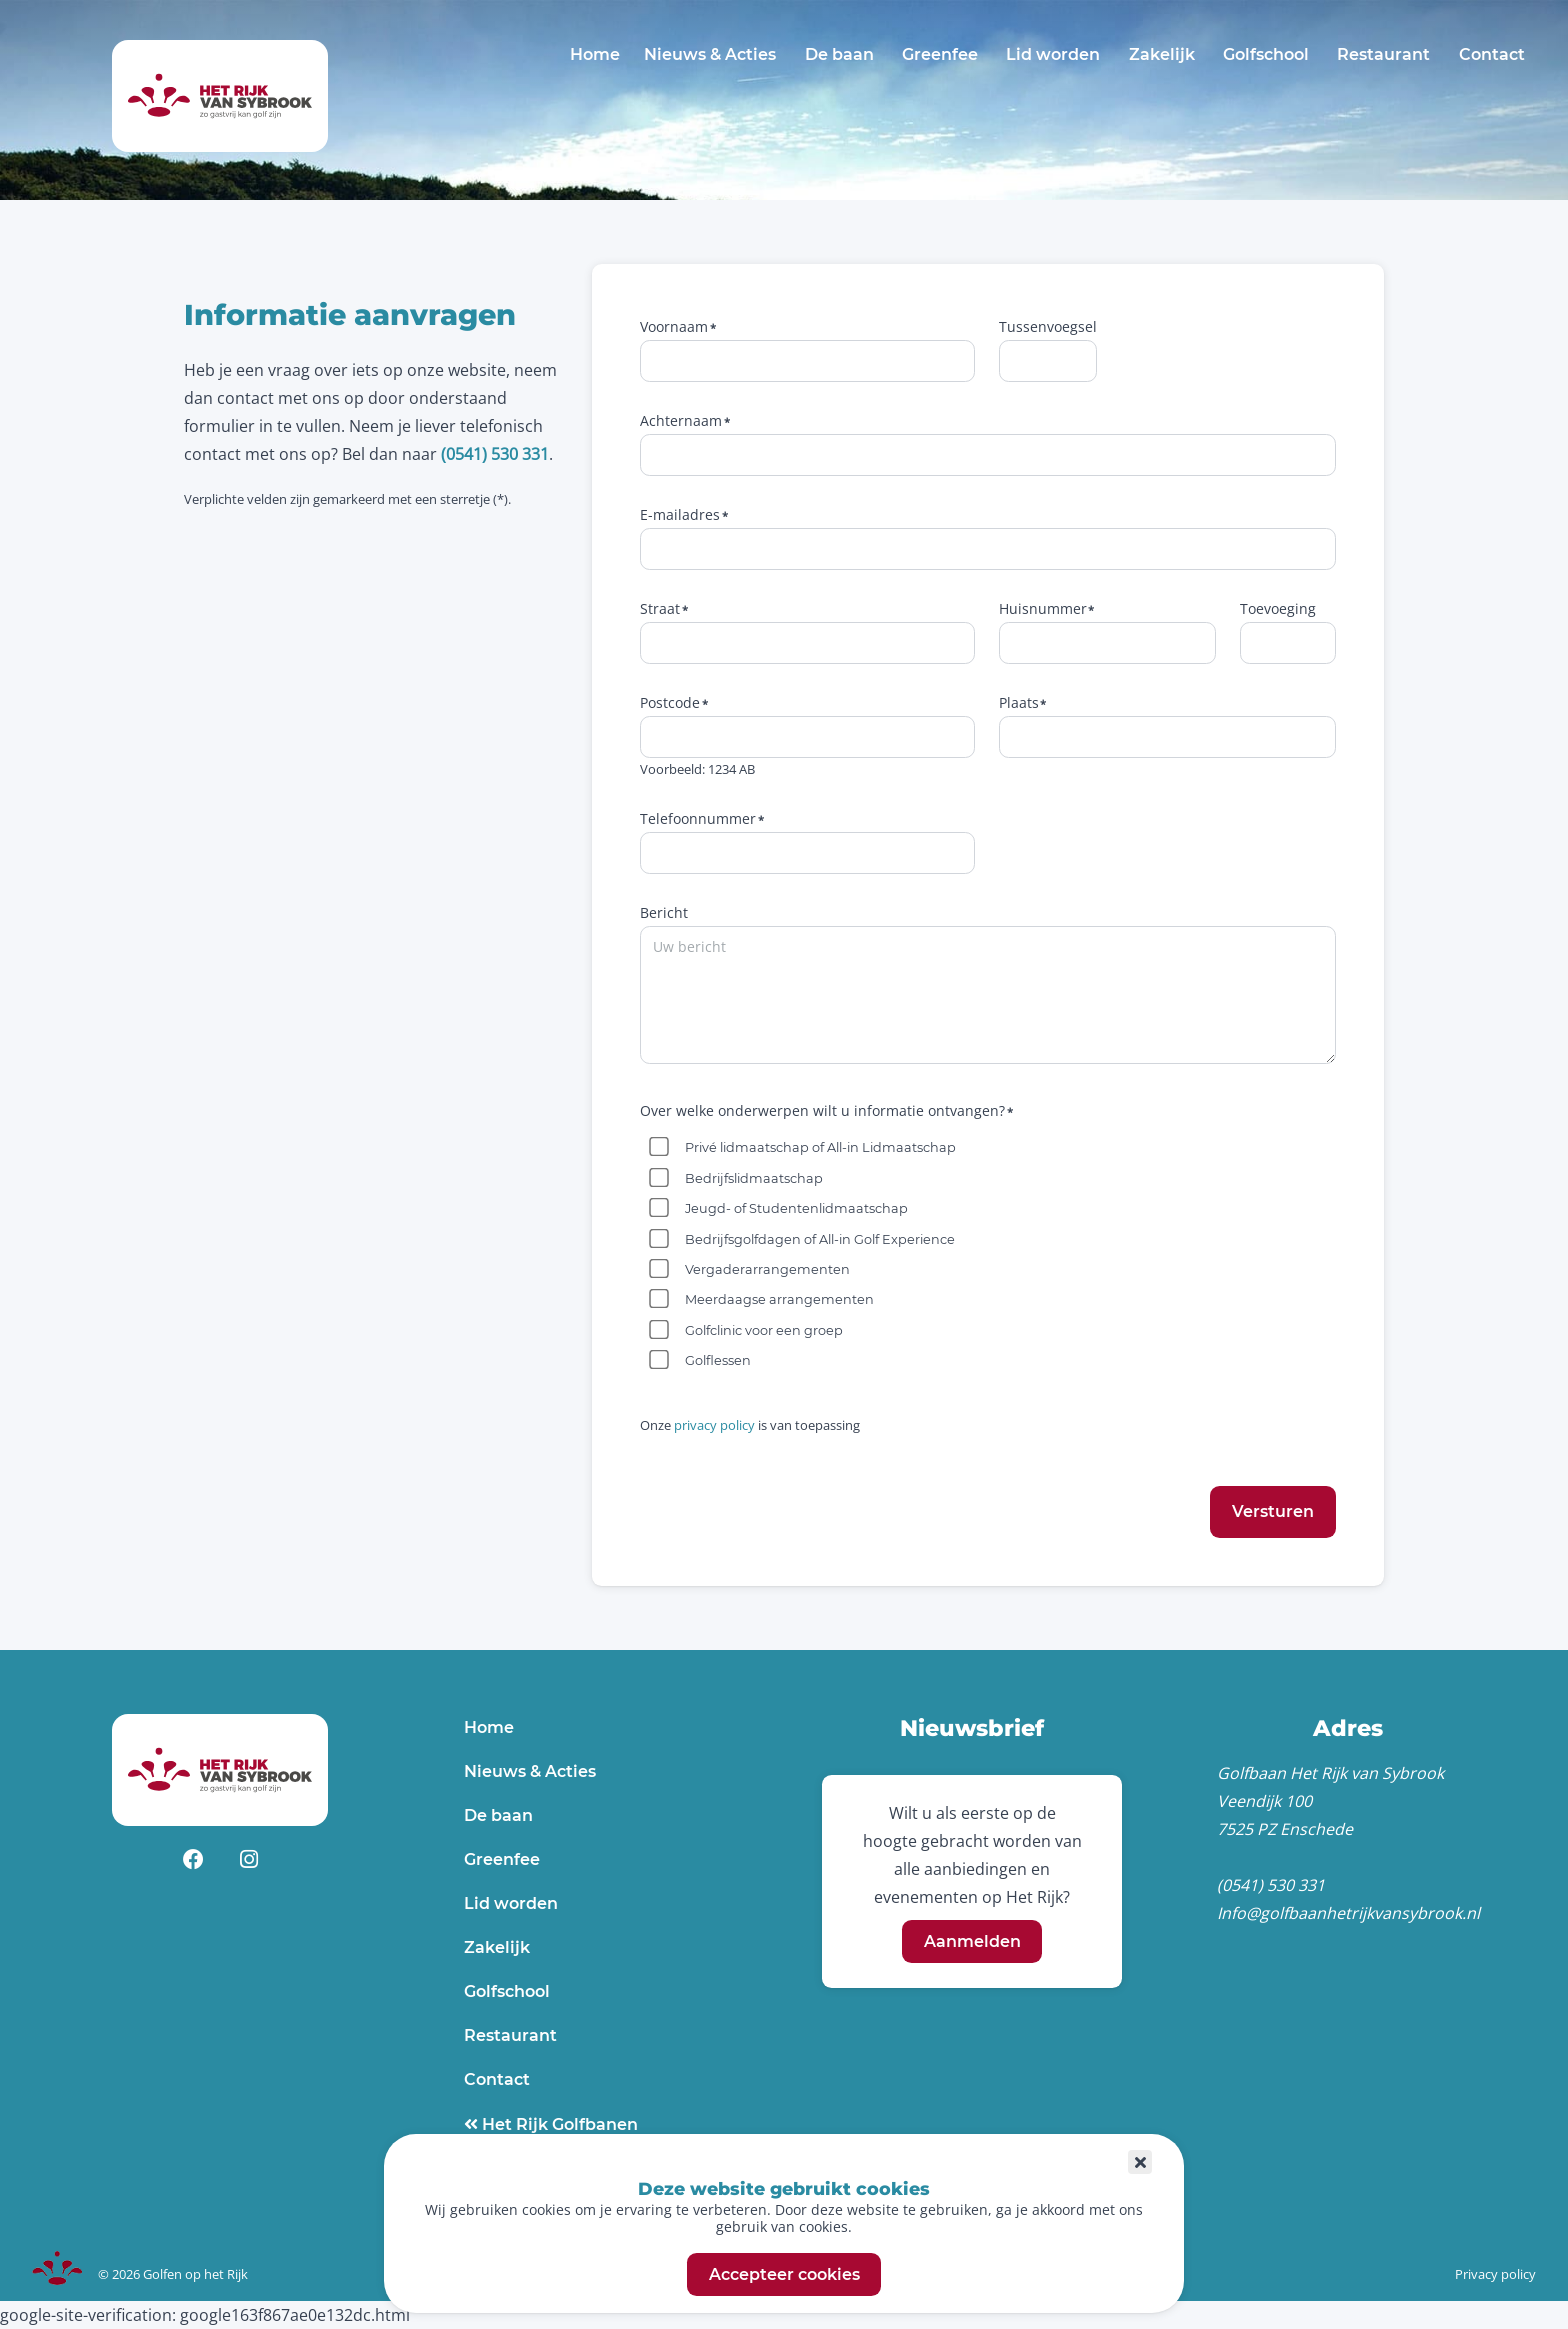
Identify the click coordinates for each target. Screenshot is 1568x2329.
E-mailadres (680, 514)
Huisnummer (1043, 608)
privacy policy (714, 1425)
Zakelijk (1162, 54)
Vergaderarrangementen (767, 1269)
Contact (1492, 54)
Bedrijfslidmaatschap (754, 1178)
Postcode (670, 702)
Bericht (664, 912)
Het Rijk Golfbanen (558, 2124)
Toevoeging (1278, 608)
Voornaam (674, 326)
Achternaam (681, 420)
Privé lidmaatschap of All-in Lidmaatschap (820, 1147)
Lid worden (1053, 54)
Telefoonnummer (698, 818)
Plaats (1019, 702)
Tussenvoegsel (1048, 326)
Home (595, 54)
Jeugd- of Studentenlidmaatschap (796, 1208)
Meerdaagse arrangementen (779, 1299)
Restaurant (1383, 54)
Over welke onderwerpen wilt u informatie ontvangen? (822, 1110)
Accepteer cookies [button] (784, 2274)
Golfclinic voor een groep (764, 1330)
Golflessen (718, 1360)
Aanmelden (972, 1941)
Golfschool (1266, 54)
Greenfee (940, 54)
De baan (839, 54)
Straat (660, 608)
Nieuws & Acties (710, 54)
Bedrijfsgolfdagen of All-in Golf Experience (820, 1239)
